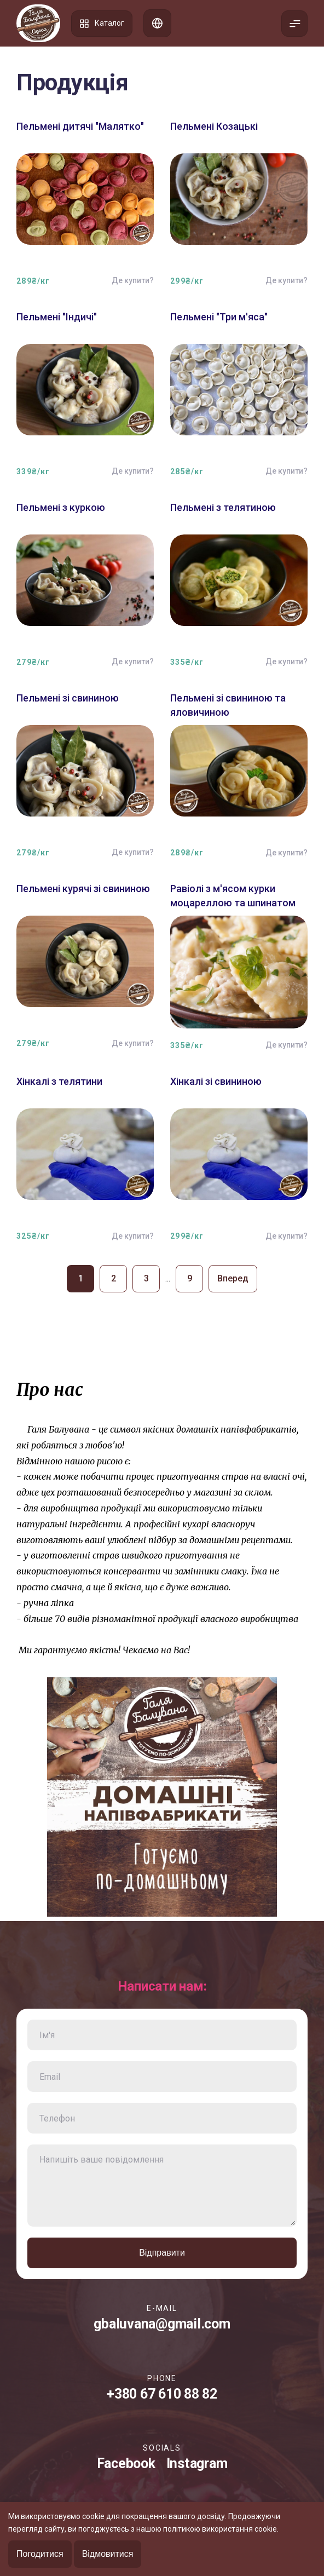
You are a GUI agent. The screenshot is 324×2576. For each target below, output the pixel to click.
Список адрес (157, 23)
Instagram (197, 2463)
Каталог (101, 23)
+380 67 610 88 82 (162, 2394)
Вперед (232, 1278)
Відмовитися (108, 2553)
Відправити (162, 2252)
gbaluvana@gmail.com (162, 2324)
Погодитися (39, 2553)
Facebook (126, 2463)
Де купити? (133, 280)
